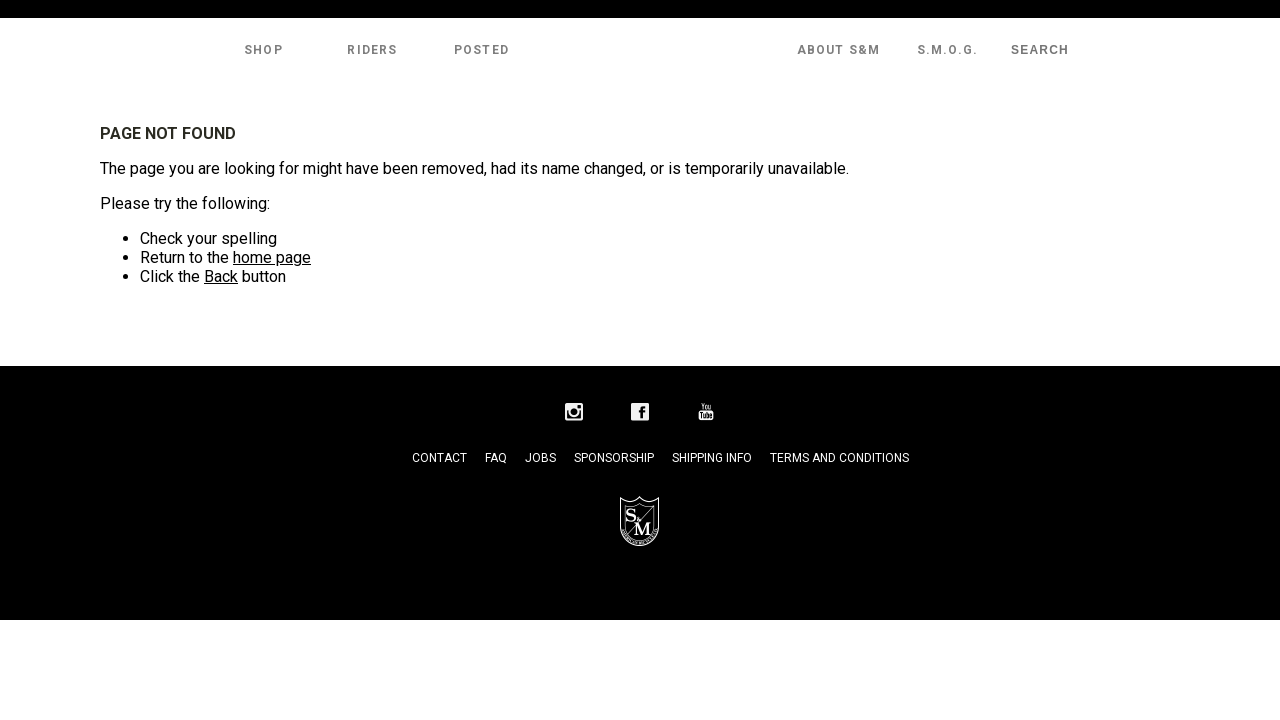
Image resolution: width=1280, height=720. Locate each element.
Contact (439, 458)
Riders (372, 50)
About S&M (839, 50)
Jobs (540, 458)
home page (272, 257)
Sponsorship (614, 458)
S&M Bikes (640, 50)
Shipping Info (712, 458)
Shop (263, 50)
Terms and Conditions (839, 458)
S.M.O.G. (948, 50)
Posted (481, 50)
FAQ (496, 458)
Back (221, 276)
